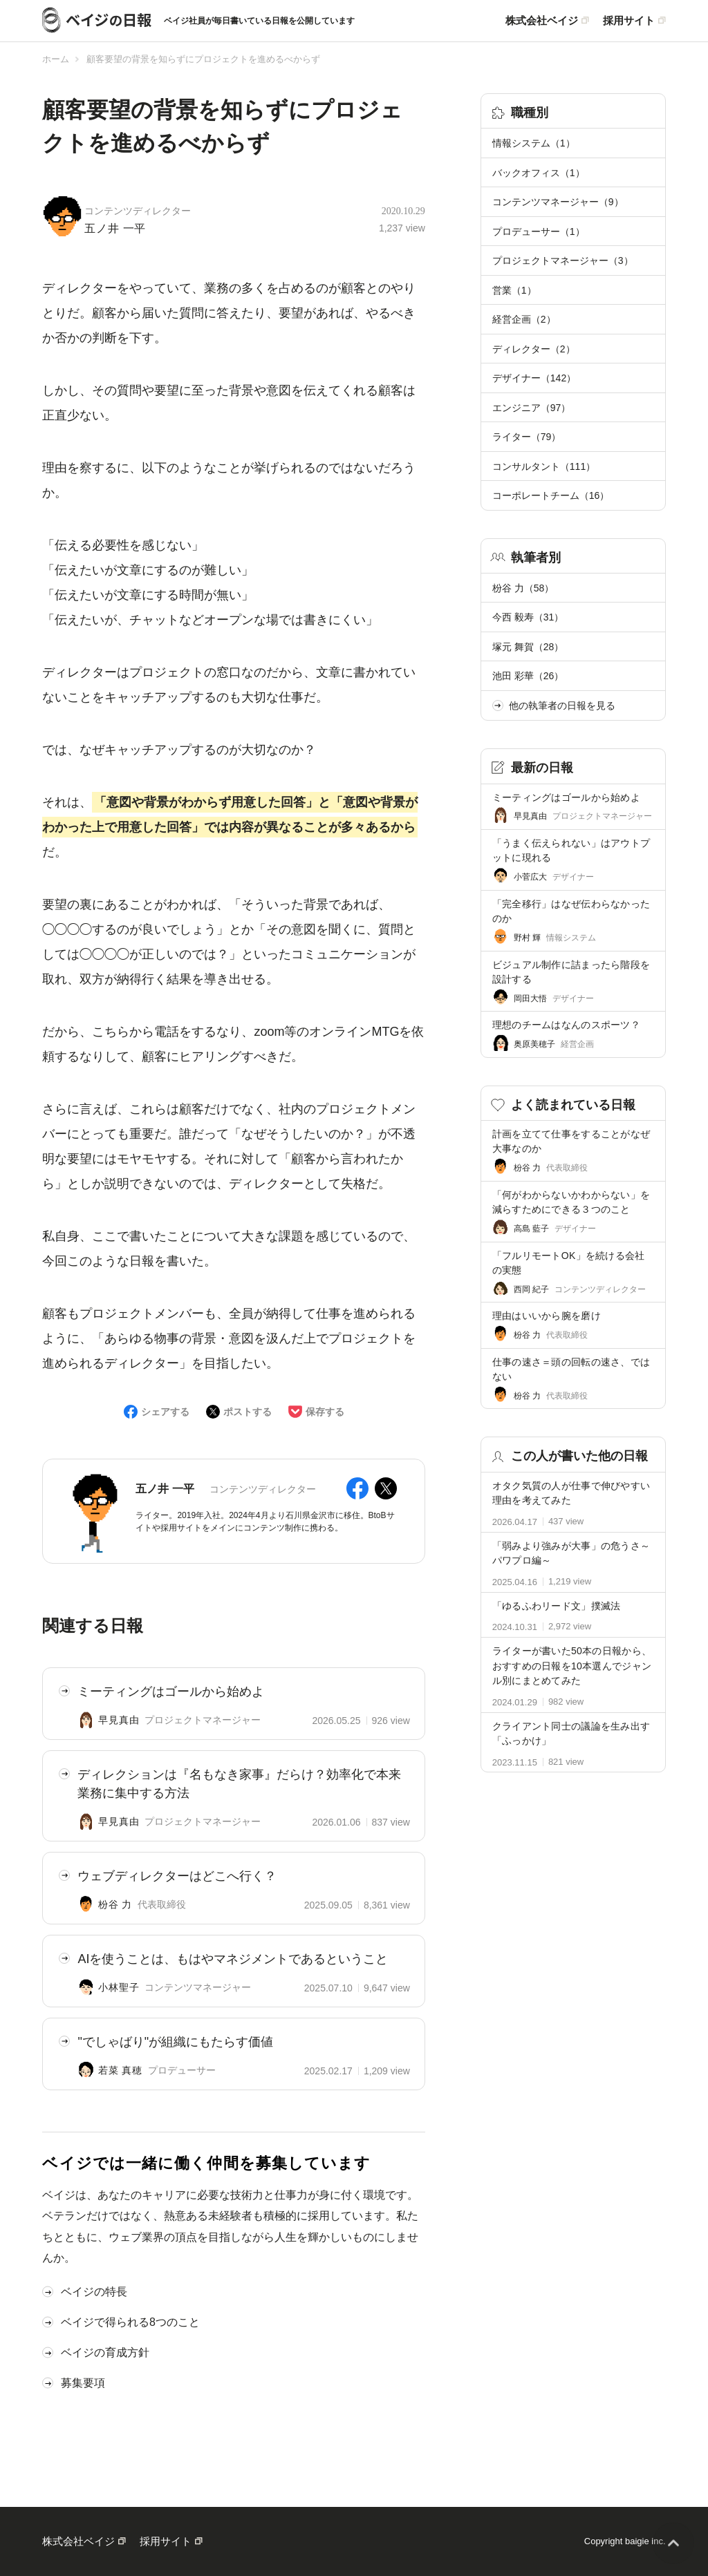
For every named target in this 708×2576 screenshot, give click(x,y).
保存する (325, 1411)
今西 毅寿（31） (527, 617)
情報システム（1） (533, 143)
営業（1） (514, 290)
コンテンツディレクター (137, 211)
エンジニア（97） (531, 407)
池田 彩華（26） (527, 675)
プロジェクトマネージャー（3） (562, 260)
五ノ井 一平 (115, 228)
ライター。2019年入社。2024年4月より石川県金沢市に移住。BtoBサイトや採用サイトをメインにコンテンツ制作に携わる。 (265, 1521)
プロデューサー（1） (538, 231)
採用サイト (629, 20)
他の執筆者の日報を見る (553, 705)
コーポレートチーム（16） (551, 495)
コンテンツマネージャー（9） (558, 201)
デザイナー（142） (534, 377)
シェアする (165, 1411)
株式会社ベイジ (541, 20)
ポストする (247, 1411)
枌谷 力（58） (523, 588)
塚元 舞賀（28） (527, 646)
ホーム (55, 59)
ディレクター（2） (533, 348)
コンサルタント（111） (543, 466)
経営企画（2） (524, 319)
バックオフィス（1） (538, 172)
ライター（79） (526, 436)
